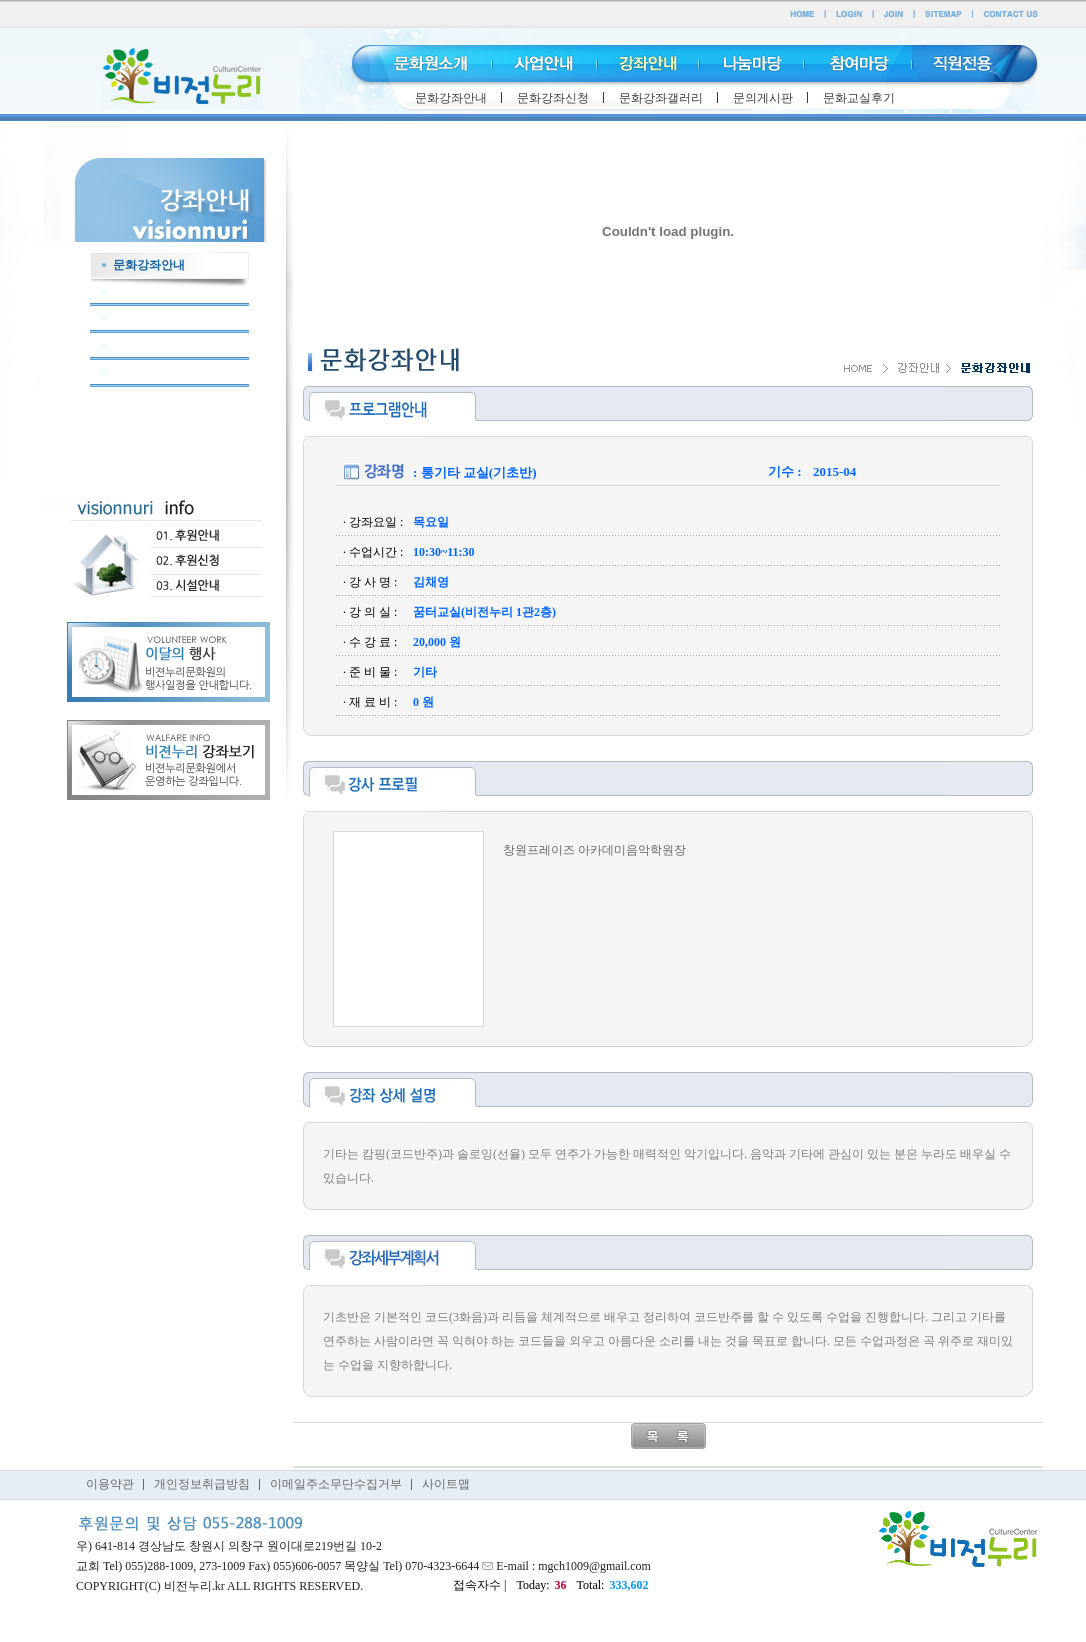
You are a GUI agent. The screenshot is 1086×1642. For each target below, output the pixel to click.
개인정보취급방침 (202, 1484)
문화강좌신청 (553, 98)
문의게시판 (763, 98)
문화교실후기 (859, 98)
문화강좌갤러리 (661, 98)
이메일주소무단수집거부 (336, 1484)
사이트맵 (446, 1484)
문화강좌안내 (451, 98)
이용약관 (110, 1484)
